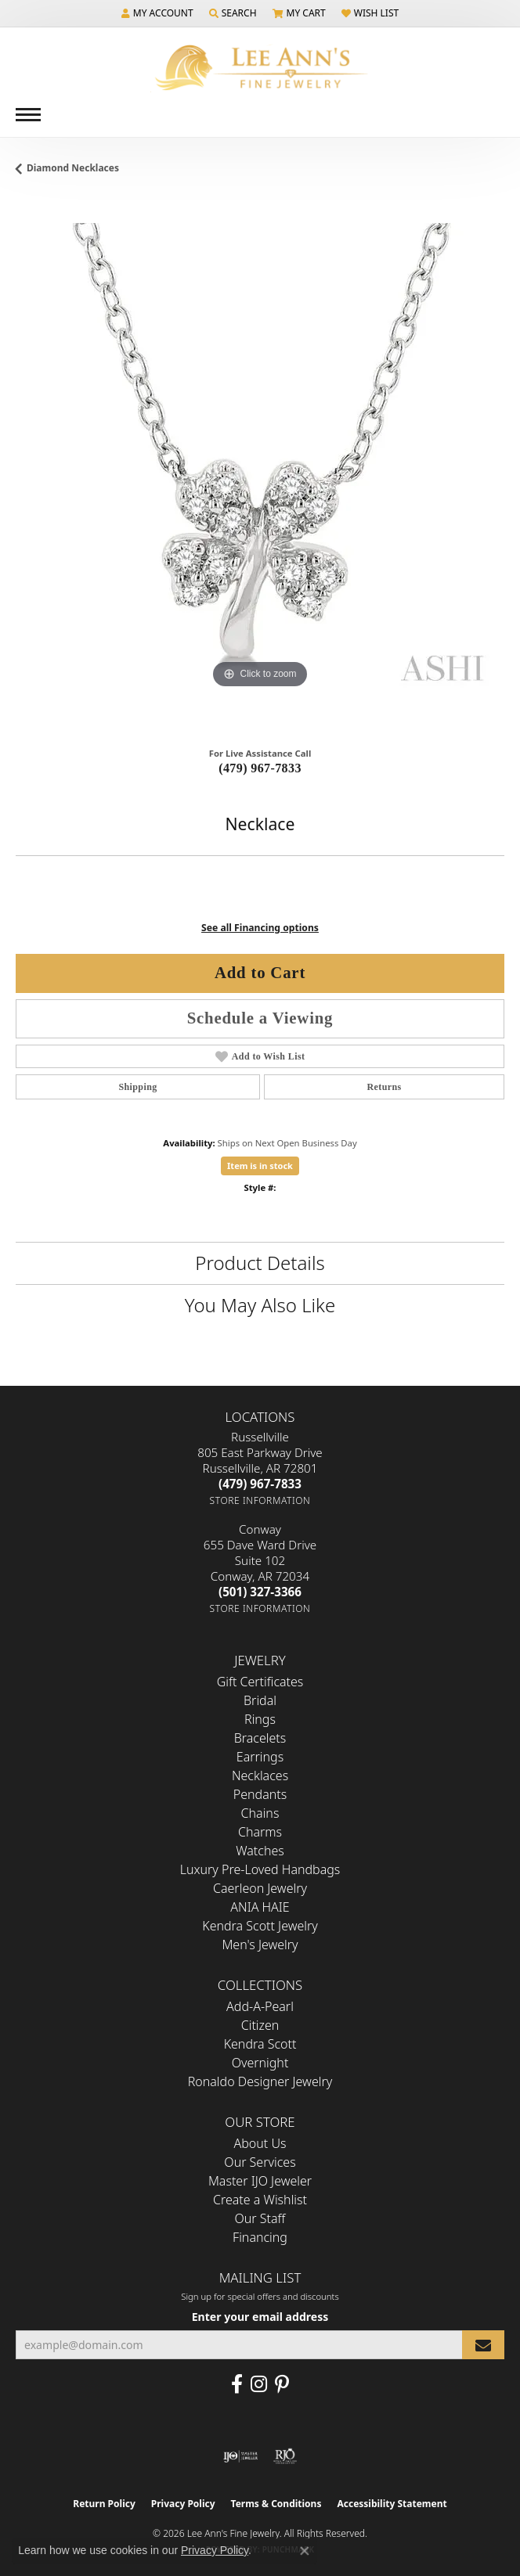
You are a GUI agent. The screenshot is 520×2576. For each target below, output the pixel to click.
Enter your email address (260, 2316)
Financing (260, 2237)
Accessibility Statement (391, 2503)
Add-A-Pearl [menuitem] (260, 2006)
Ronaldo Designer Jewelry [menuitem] (260, 2081)
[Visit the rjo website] (285, 2456)
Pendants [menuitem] (260, 1794)
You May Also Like (260, 1305)
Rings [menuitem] (260, 1719)
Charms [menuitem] (260, 1831)
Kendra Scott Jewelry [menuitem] (260, 1925)
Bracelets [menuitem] (260, 1738)
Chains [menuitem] (260, 1813)
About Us (260, 2143)
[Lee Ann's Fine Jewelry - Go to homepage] (260, 67)
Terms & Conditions (276, 2503)
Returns (384, 1086)
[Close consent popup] (304, 2551)
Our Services (259, 2162)
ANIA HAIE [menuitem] (259, 1907)
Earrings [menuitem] (260, 1756)
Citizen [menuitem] (260, 2025)
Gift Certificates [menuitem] (260, 1681)
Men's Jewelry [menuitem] (260, 1944)
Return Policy (104, 2503)
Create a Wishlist (260, 2199)
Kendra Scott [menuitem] (260, 2044)
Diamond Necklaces (73, 167)
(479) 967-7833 (260, 768)
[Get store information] (260, 1500)
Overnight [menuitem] (260, 2062)
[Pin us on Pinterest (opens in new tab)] (282, 2384)
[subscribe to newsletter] (483, 2344)
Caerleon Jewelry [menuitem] (260, 1888)
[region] (260, 467)
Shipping (137, 1086)
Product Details (259, 1262)
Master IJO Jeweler (260, 2180)
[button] (157, 13)
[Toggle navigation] (28, 114)
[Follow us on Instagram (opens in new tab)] (259, 2384)
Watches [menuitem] (260, 1850)
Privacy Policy (183, 2503)
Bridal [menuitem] (260, 1700)
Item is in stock (260, 1165)
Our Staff (260, 2218)
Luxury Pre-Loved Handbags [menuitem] (260, 1869)
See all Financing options (260, 927)
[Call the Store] (260, 1483)
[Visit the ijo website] (240, 2456)
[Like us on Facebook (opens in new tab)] (237, 2384)
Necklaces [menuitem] (260, 1775)
